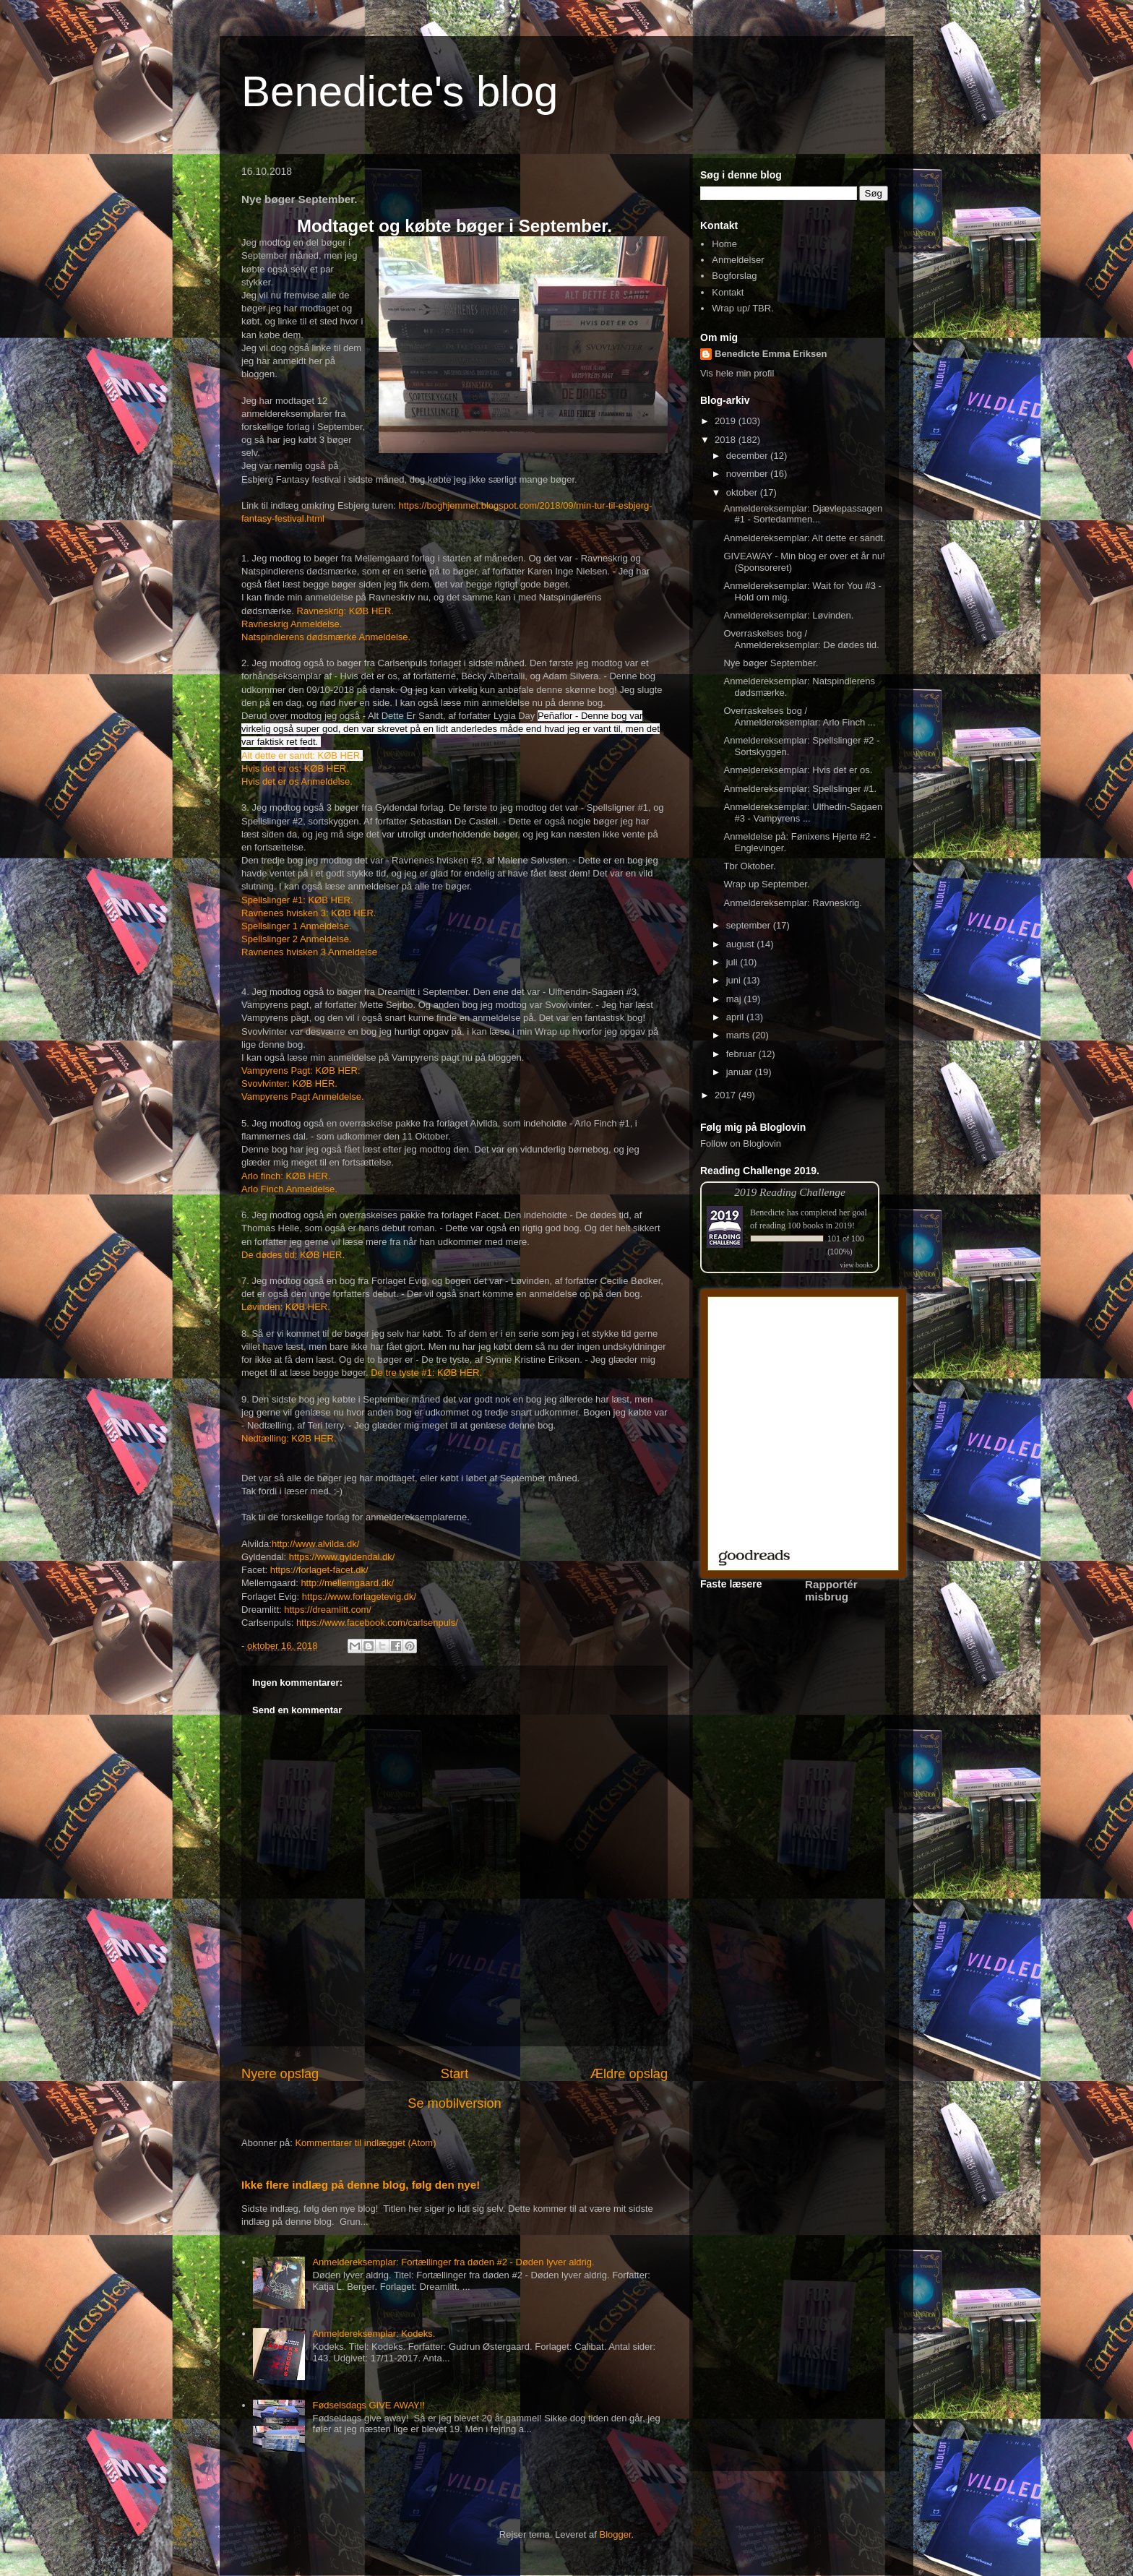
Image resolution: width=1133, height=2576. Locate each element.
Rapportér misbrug (831, 1590)
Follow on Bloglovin (740, 1143)
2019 (726, 420)
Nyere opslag (280, 2074)
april (736, 1017)
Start (454, 2074)
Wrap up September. (766, 884)
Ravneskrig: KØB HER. (345, 611)
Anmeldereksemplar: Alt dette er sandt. (804, 538)
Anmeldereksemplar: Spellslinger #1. (799, 788)
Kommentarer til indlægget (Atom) (365, 2142)
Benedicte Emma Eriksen (771, 353)
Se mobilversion (454, 2103)
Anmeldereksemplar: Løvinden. (788, 615)
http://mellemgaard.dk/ (347, 1582)
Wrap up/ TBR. (743, 308)
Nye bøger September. (770, 663)
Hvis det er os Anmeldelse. (297, 781)
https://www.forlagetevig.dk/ (359, 1596)
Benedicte (767, 1212)
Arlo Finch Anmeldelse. (289, 1189)
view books (856, 1265)
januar (740, 1072)
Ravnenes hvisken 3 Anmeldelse (309, 952)
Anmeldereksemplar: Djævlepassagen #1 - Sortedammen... (802, 514)
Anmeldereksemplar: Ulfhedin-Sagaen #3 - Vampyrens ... (802, 812)
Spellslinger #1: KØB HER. (297, 900)
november (748, 473)
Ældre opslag (629, 2074)
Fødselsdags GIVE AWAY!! (368, 2405)
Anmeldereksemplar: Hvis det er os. (797, 769)
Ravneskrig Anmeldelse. (291, 624)
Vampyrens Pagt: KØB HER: (301, 1070)
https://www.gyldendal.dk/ (342, 1556)
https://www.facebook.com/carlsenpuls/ (377, 1622)
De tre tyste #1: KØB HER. (426, 1372)
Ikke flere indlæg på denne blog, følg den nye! (360, 2185)
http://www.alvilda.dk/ (315, 1543)
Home (724, 243)
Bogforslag (734, 275)
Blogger (616, 2534)
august (741, 944)
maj (735, 999)
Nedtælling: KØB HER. (289, 1438)
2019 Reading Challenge (789, 1192)
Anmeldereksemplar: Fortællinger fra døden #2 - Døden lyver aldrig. (453, 2262)
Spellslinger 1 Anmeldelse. (296, 926)
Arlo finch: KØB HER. (286, 1176)
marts (739, 1035)
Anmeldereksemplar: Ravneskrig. (792, 902)
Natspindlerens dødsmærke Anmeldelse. (325, 637)
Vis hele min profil (737, 373)
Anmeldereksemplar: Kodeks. (373, 2333)
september (749, 925)
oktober (743, 492)
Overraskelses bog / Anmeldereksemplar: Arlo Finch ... (799, 716)
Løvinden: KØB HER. (285, 1306)
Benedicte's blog (399, 91)
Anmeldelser (738, 259)
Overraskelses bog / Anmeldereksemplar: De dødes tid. (801, 639)
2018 (726, 439)
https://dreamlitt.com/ (327, 1609)
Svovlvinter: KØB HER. (289, 1083)
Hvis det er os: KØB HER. (295, 768)
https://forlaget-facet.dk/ (319, 1569)
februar (742, 1053)
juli (733, 962)
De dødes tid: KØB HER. (293, 1254)
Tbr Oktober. (749, 866)
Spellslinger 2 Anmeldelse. (296, 939)
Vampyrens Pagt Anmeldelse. (302, 1096)
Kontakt (728, 292)
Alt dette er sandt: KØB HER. (302, 755)
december (748, 455)
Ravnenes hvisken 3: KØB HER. (308, 913)
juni (735, 980)
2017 (726, 1095)
